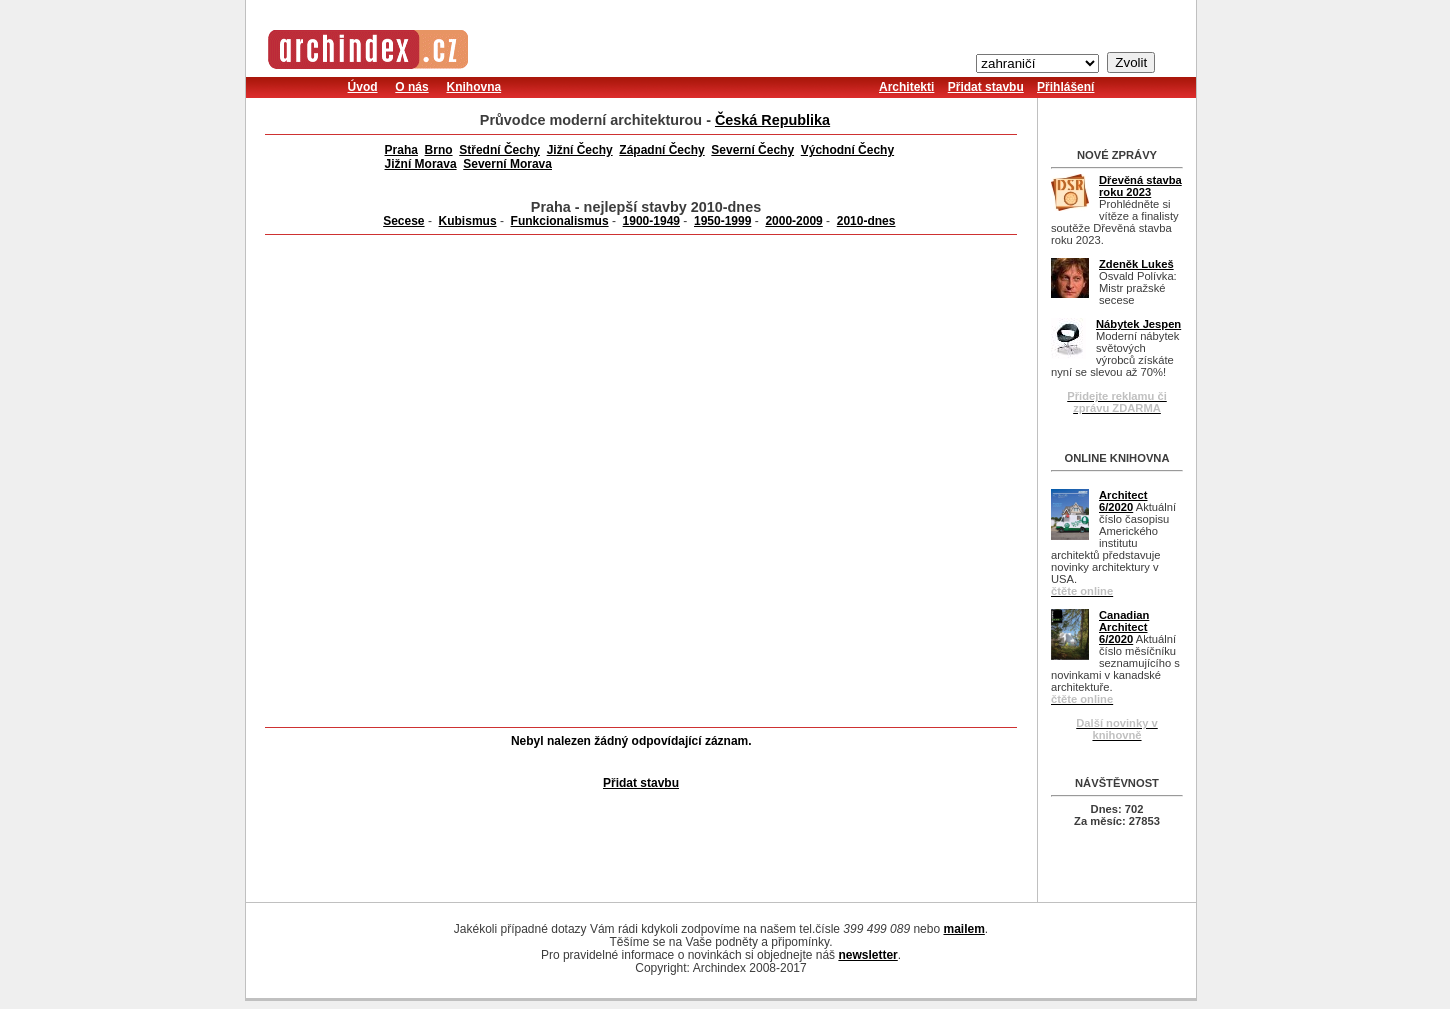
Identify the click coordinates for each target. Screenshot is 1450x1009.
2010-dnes (866, 221)
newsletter (867, 955)
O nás (411, 87)
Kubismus (468, 221)
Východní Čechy (847, 150)
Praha (401, 150)
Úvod (363, 87)
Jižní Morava (421, 164)
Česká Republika (772, 120)
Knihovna (473, 87)
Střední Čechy (499, 150)
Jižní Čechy (580, 150)
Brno (439, 150)
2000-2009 (793, 221)
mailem (963, 929)
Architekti (906, 87)
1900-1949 (651, 221)
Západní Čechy (661, 150)
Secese (403, 221)
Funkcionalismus (560, 221)
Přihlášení (1065, 87)
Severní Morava (507, 164)
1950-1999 (722, 221)
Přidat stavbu (986, 87)
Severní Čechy (752, 150)
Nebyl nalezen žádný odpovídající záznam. (631, 741)
